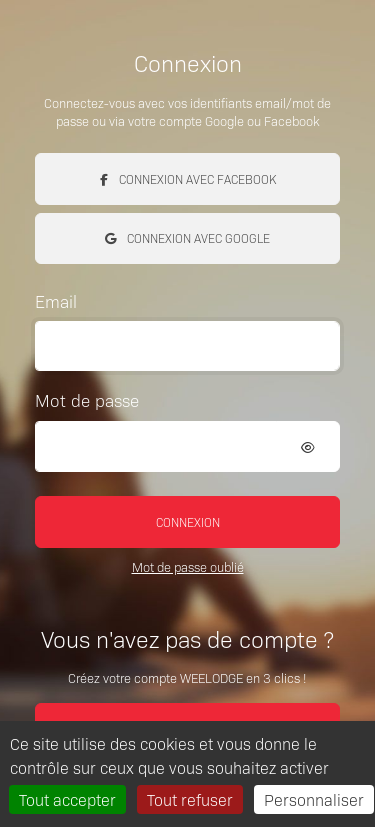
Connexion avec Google (187, 237)
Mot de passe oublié (188, 566)
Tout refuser (190, 799)
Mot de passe (87, 399)
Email (56, 300)
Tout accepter (67, 799)
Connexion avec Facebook (188, 178)
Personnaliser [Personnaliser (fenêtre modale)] (314, 799)
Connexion (188, 521)
